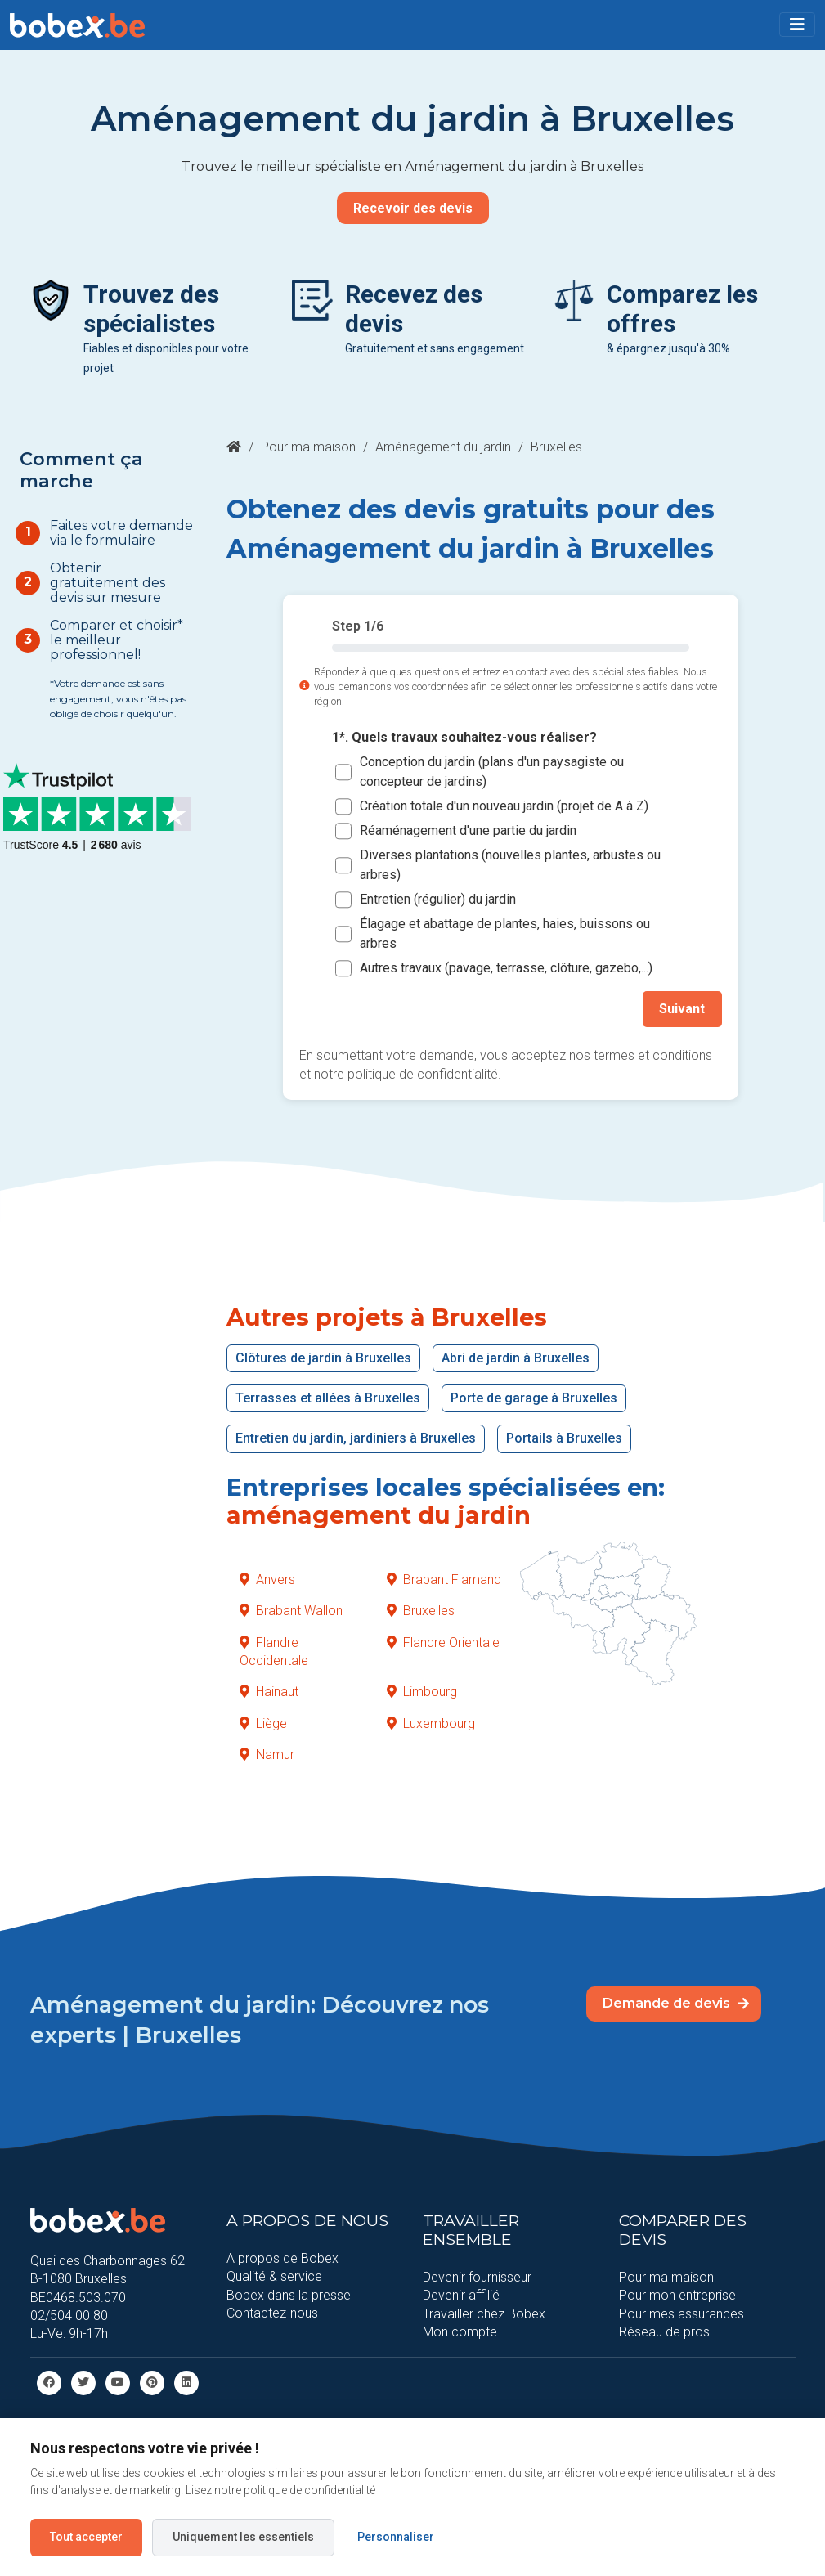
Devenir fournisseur (477, 2276)
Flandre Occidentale (274, 1650)
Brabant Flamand (444, 1578)
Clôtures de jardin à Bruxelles (323, 1357)
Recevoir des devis (413, 208)
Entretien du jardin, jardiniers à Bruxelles (355, 1438)
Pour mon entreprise (677, 2295)
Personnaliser (395, 2536)
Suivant (683, 1008)
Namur (267, 1754)
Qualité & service (274, 2276)
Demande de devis (676, 2003)
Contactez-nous (272, 2313)
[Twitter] (83, 2382)
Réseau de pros (664, 2332)
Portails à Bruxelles (564, 1438)
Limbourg (422, 1691)
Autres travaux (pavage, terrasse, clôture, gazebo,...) (506, 968)
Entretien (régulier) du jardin (438, 899)
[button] (797, 24)
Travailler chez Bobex (484, 2313)
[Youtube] (117, 2382)
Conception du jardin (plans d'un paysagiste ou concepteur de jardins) (492, 771)
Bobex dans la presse (288, 2294)
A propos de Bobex (282, 2257)
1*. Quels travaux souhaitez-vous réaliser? (464, 737)
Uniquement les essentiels (243, 2536)
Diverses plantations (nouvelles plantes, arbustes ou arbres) (510, 864)
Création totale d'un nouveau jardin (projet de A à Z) (504, 806)
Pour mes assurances (681, 2313)
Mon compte (460, 2332)
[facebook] (49, 2382)
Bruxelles (421, 1610)
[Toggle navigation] (797, 24)
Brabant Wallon (291, 1610)
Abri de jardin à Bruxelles (516, 1357)
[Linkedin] (186, 2382)
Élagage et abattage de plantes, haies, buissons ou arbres (505, 933)
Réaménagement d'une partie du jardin (468, 830)
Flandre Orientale (443, 1641)
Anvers (267, 1578)
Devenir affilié (461, 2295)
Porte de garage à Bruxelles (534, 1398)
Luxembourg (431, 1722)
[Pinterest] (152, 2382)
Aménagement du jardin (443, 447)
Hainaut (269, 1691)
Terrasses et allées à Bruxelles (327, 1398)
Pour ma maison (308, 447)
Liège (263, 1722)
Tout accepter (86, 2536)
